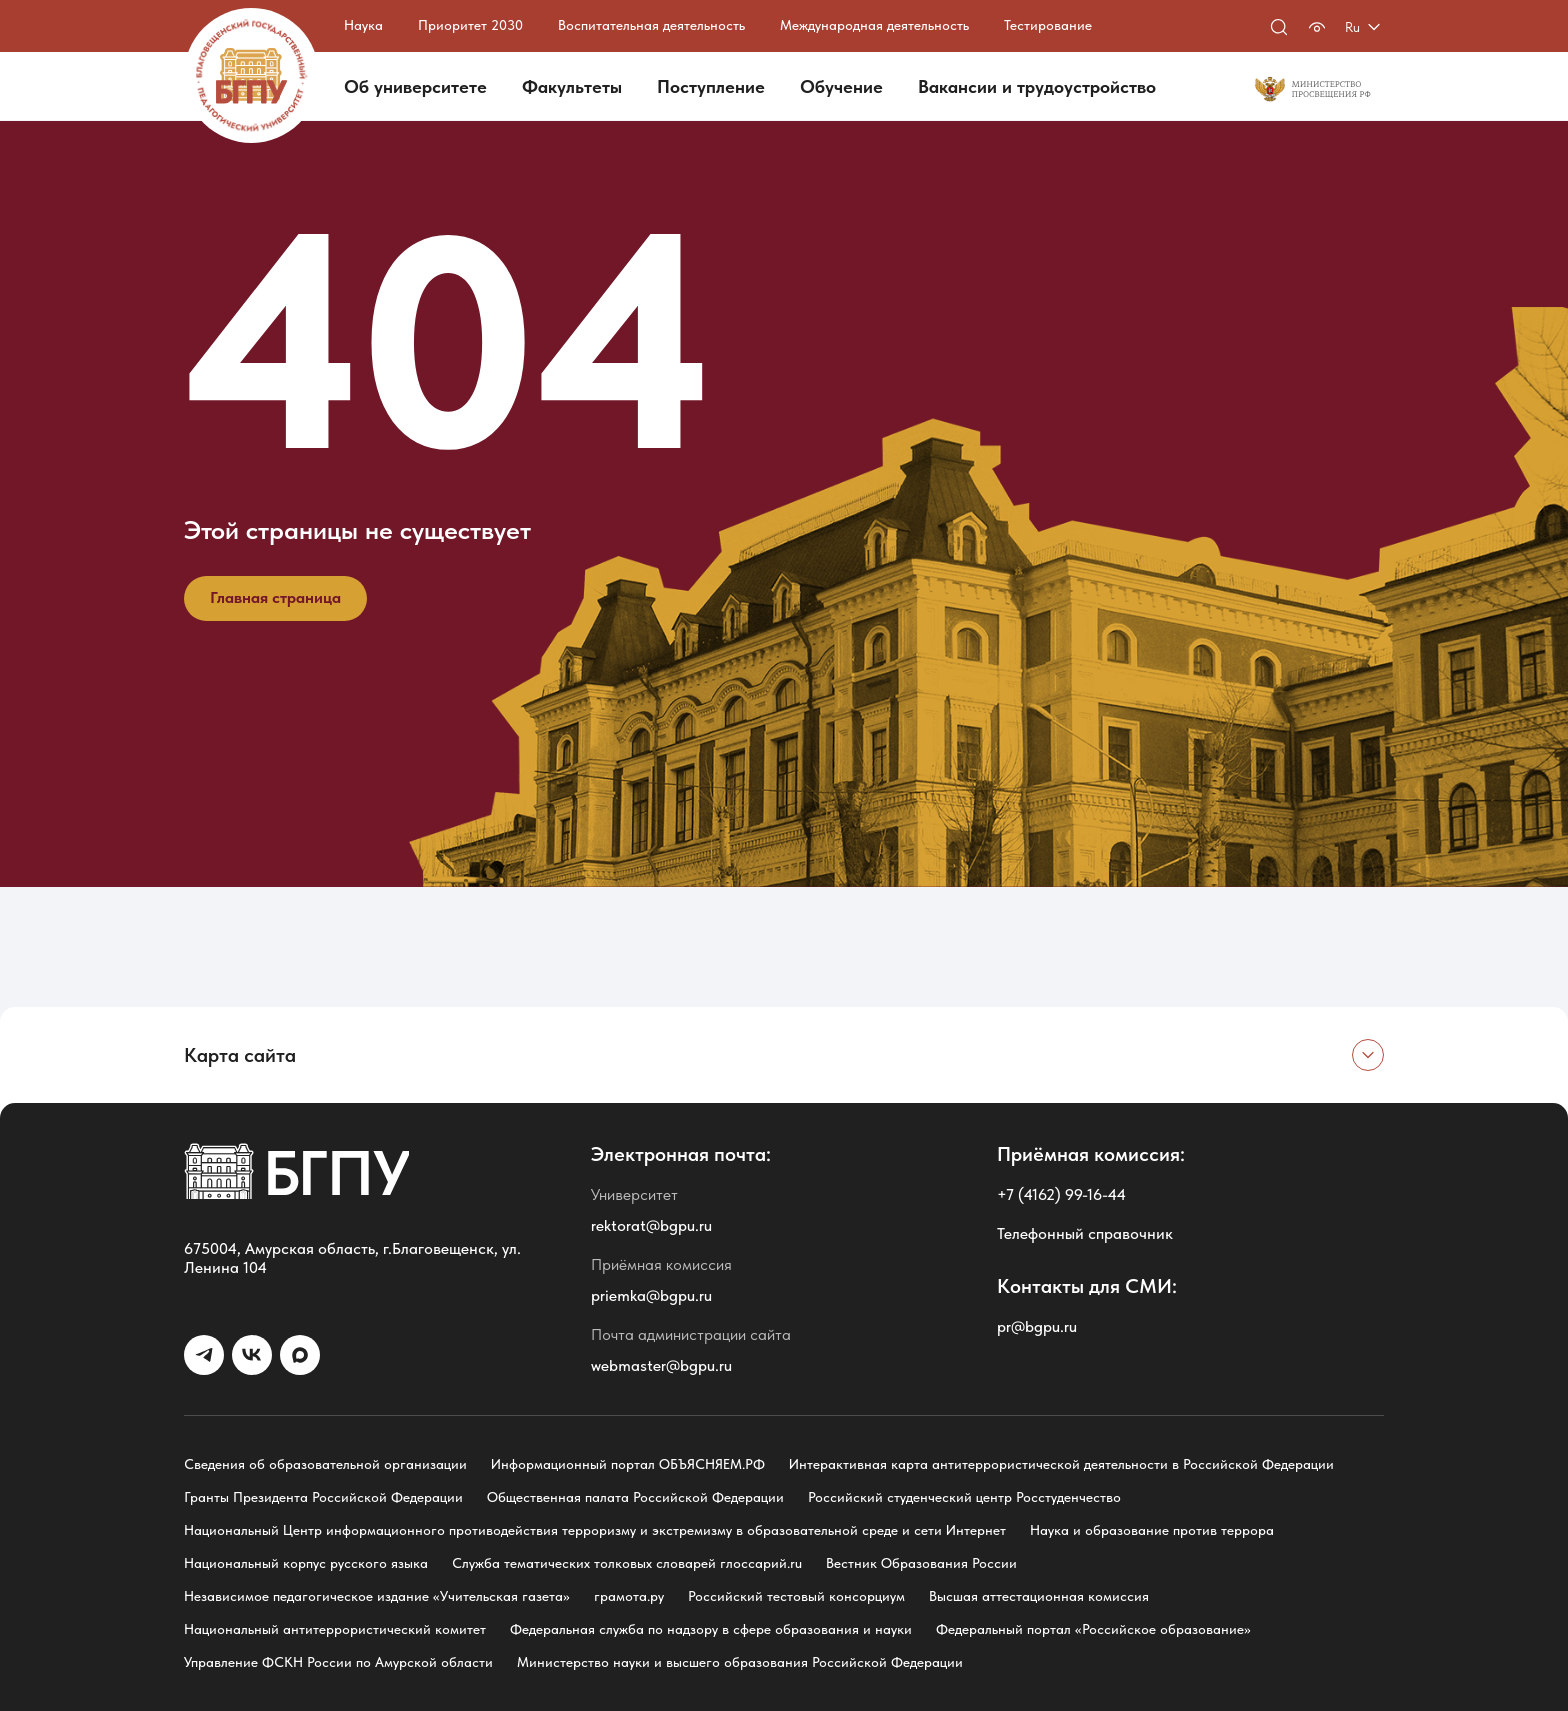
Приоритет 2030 (470, 25)
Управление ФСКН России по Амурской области (338, 1662)
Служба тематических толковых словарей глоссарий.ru (627, 1563)
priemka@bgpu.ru (651, 1295)
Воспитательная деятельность (651, 25)
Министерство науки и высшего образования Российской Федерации (740, 1662)
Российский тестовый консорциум (796, 1596)
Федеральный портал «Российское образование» (1093, 1629)
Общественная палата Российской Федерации (635, 1497)
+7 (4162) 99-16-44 (1061, 1194)
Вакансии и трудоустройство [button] (1037, 86)
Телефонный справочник (1085, 1233)
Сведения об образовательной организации (325, 1464)
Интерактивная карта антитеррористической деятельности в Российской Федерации (1061, 1464)
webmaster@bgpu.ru (661, 1365)
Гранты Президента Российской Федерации (323, 1497)
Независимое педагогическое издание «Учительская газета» (377, 1596)
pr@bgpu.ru (1037, 1326)
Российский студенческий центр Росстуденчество (964, 1497)
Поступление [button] (711, 86)
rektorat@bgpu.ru (651, 1225)
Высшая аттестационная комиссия (1039, 1596)
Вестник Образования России (921, 1563)
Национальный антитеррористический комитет (335, 1629)
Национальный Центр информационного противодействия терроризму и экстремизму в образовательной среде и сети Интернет (595, 1530)
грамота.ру (629, 1596)
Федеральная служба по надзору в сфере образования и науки (711, 1629)
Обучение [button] (841, 86)
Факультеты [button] (572, 86)
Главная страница (275, 597)
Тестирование (1048, 25)
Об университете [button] (415, 86)
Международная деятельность (874, 25)
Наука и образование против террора (1152, 1530)
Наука (363, 25)
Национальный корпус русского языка (306, 1563)
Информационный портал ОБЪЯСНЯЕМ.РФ (628, 1464)
